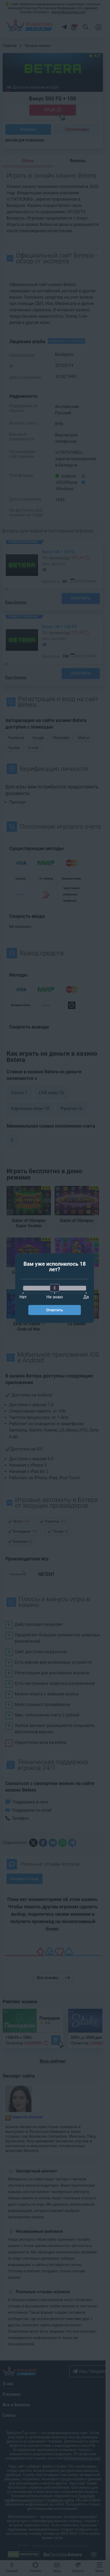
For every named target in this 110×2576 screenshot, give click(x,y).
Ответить (54, 1310)
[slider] (54, 1288)
